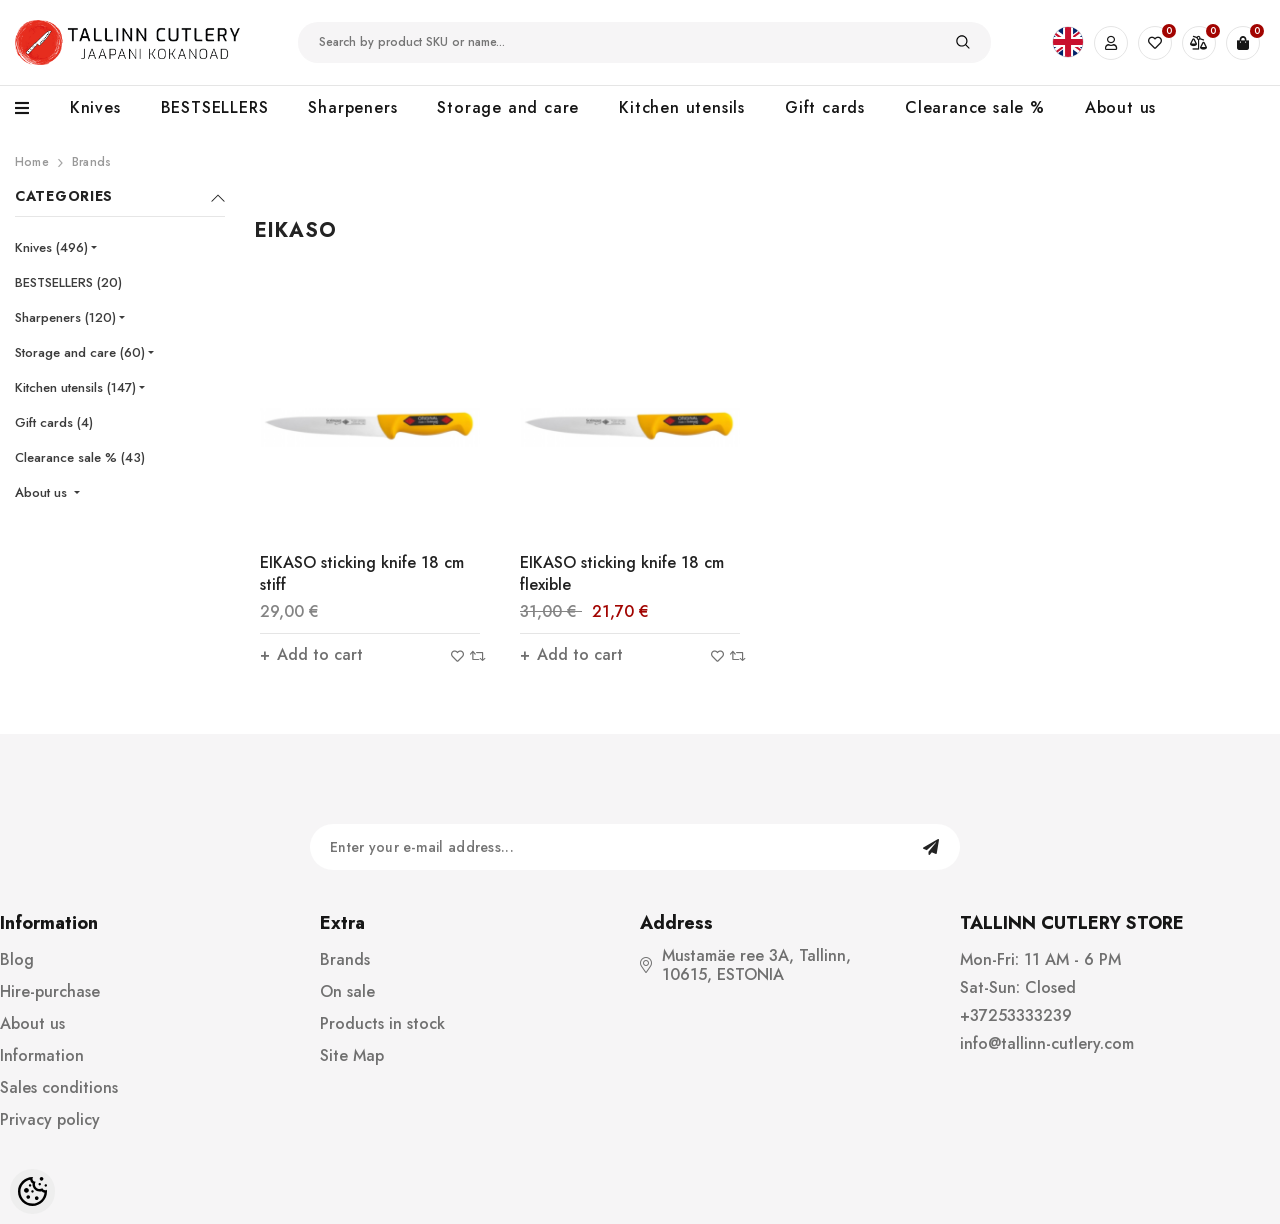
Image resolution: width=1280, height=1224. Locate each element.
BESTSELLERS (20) (68, 282)
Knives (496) (51, 247)
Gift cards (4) (54, 422)
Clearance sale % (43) (80, 457)
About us (43, 492)
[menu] (32, 109)
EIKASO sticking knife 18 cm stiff (362, 573)
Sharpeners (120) (65, 317)
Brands (91, 162)
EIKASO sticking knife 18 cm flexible (622, 573)
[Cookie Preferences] (32, 1191)
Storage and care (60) (80, 352)
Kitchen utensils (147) (75, 387)
